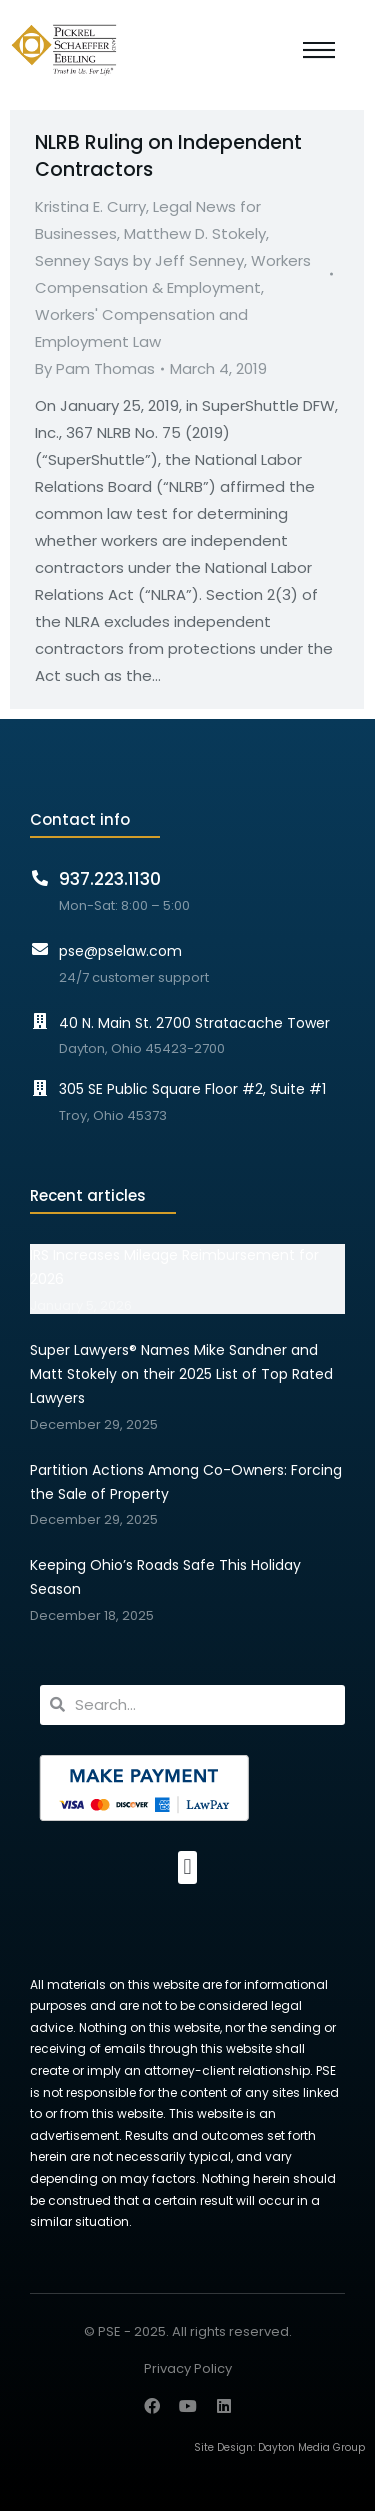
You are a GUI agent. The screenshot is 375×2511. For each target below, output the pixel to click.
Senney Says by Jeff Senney (139, 260)
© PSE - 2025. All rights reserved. (188, 2331)
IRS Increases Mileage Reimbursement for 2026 (174, 1267)
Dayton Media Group (311, 2447)
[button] (187, 1867)
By (95, 368)
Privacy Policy (188, 2369)
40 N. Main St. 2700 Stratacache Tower (194, 1023)
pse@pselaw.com (120, 951)
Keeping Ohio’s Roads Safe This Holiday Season (165, 1577)
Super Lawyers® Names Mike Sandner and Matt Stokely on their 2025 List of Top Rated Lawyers (181, 1374)
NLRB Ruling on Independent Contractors (168, 156)
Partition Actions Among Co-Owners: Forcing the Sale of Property (186, 1482)
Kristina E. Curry (90, 206)
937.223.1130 (110, 879)
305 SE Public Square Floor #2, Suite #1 (192, 1089)
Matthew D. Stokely (195, 233)
